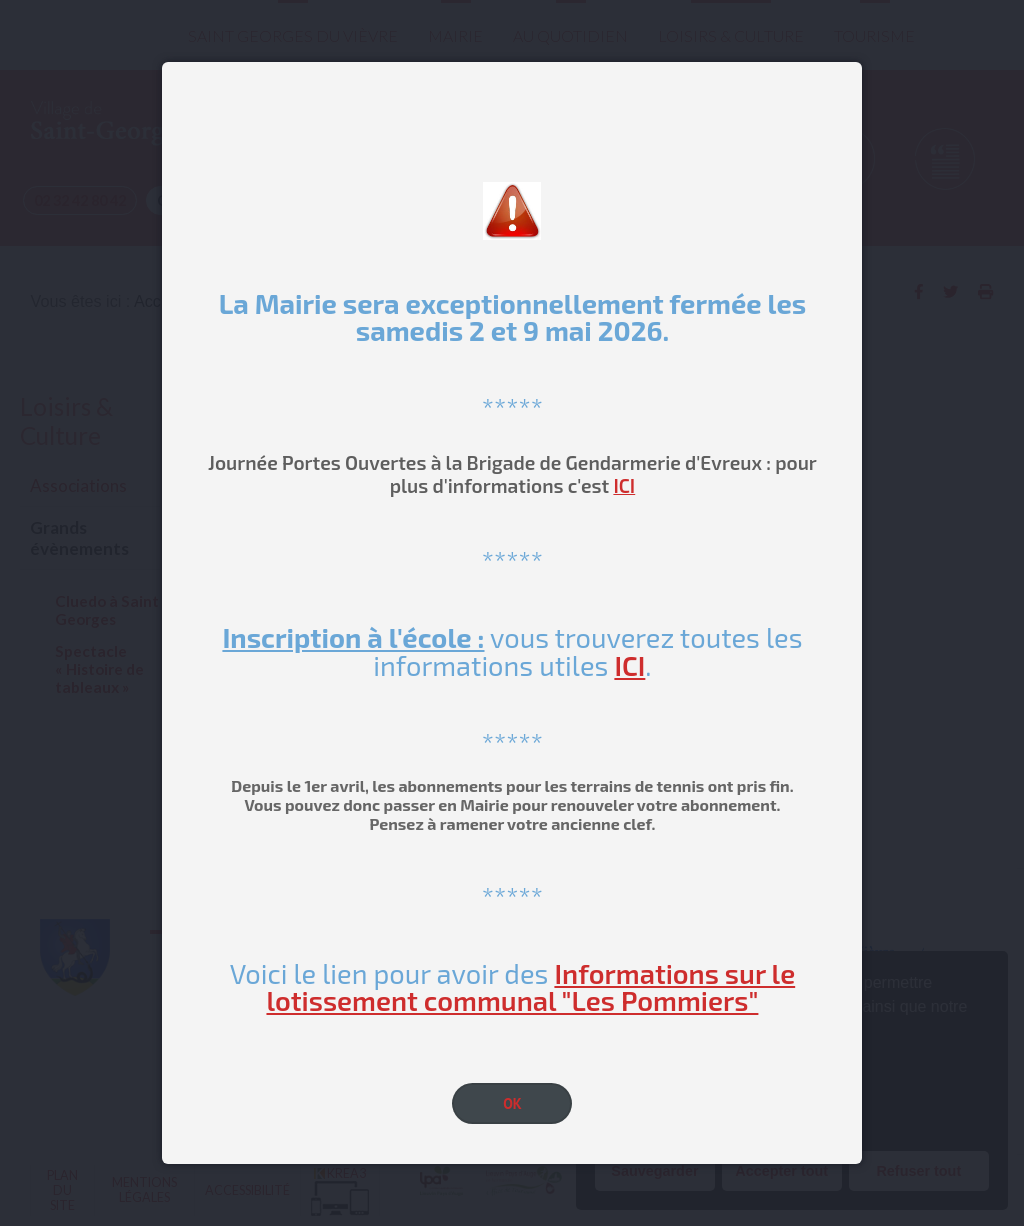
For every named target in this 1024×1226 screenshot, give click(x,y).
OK (512, 1103)
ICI (624, 485)
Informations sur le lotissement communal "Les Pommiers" (530, 986)
